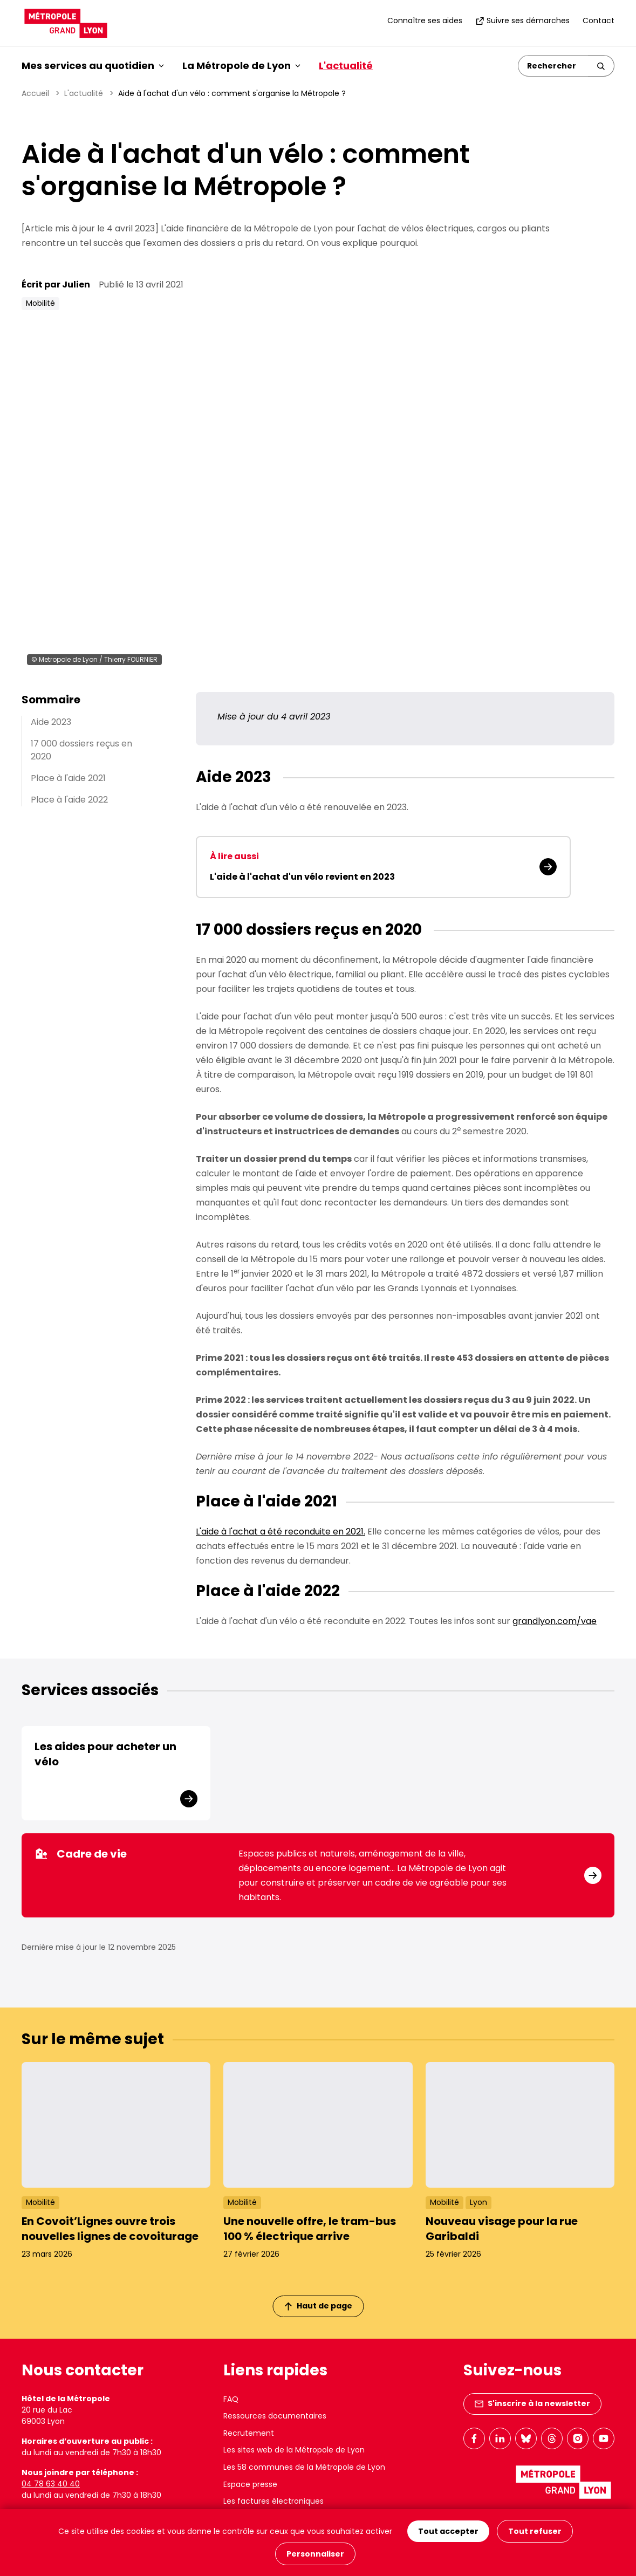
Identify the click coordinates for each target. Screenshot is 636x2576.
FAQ (230, 2399)
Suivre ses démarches (522, 20)
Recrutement (248, 2433)
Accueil (35, 93)
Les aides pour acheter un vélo (105, 1754)
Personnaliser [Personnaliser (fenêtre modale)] (315, 2553)
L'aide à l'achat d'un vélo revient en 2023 (302, 877)
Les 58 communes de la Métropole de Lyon (304, 2467)
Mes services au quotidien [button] (93, 65)
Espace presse (250, 2484)
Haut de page (318, 2305)
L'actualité (346, 65)
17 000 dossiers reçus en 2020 (81, 750)
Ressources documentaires (274, 2415)
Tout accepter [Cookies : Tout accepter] (448, 2531)
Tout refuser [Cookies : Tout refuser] (535, 2531)
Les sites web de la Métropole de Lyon (294, 2449)
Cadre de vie (81, 1853)
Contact (598, 20)
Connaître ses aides (424, 20)
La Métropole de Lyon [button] (241, 65)
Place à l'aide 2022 (69, 799)
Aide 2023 (51, 722)
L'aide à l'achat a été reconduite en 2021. (280, 1531)
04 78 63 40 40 (51, 2483)
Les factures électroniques (273, 2501)
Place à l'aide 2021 (68, 778)
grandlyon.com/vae (554, 1621)
